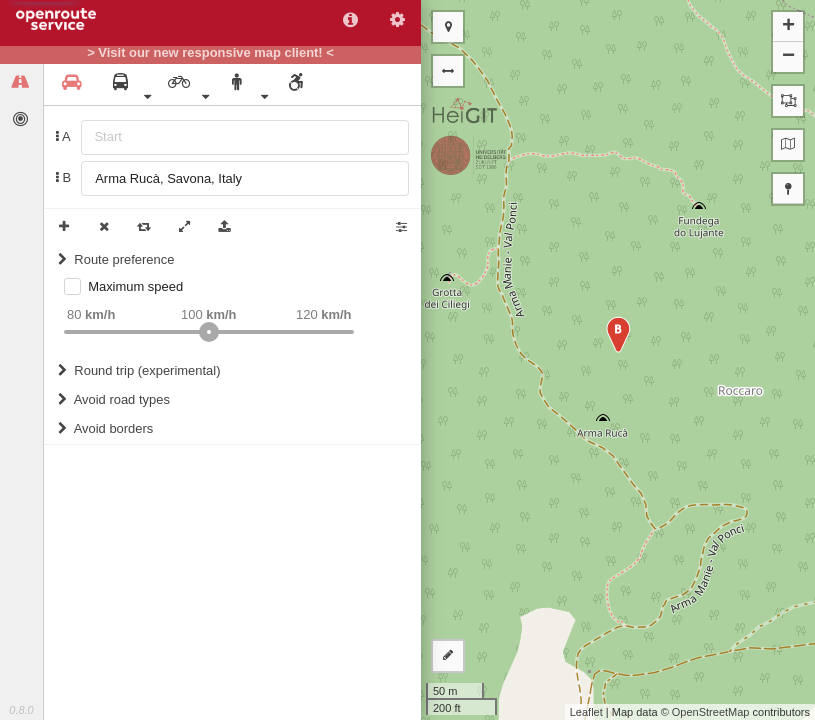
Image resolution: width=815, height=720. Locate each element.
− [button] (788, 57)
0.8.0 (21, 710)
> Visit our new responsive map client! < (210, 53)
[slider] (209, 332)
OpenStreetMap (711, 712)
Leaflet (586, 712)
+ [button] (788, 27)
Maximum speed (135, 286)
